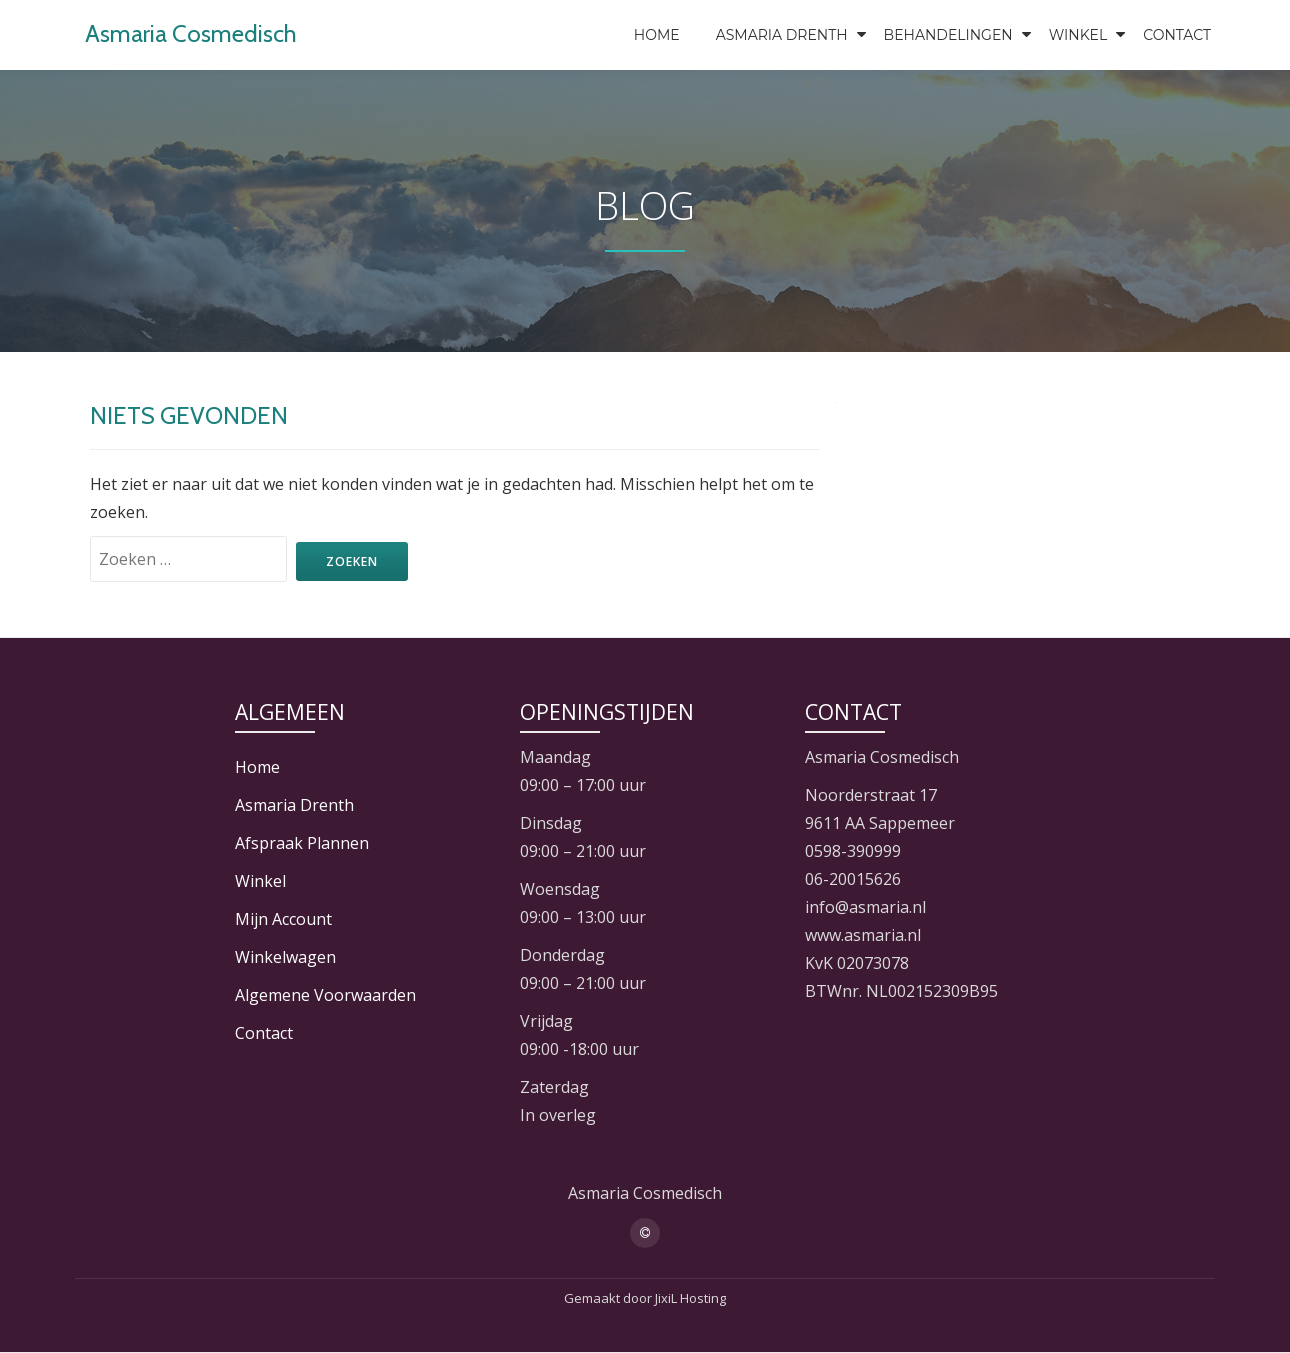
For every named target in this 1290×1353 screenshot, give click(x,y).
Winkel (1078, 35)
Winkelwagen (285, 957)
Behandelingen (948, 35)
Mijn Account (283, 919)
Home (657, 35)
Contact (1177, 35)
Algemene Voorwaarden (325, 995)
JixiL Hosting (690, 1298)
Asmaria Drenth (782, 35)
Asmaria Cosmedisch (191, 33)
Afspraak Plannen (302, 843)
